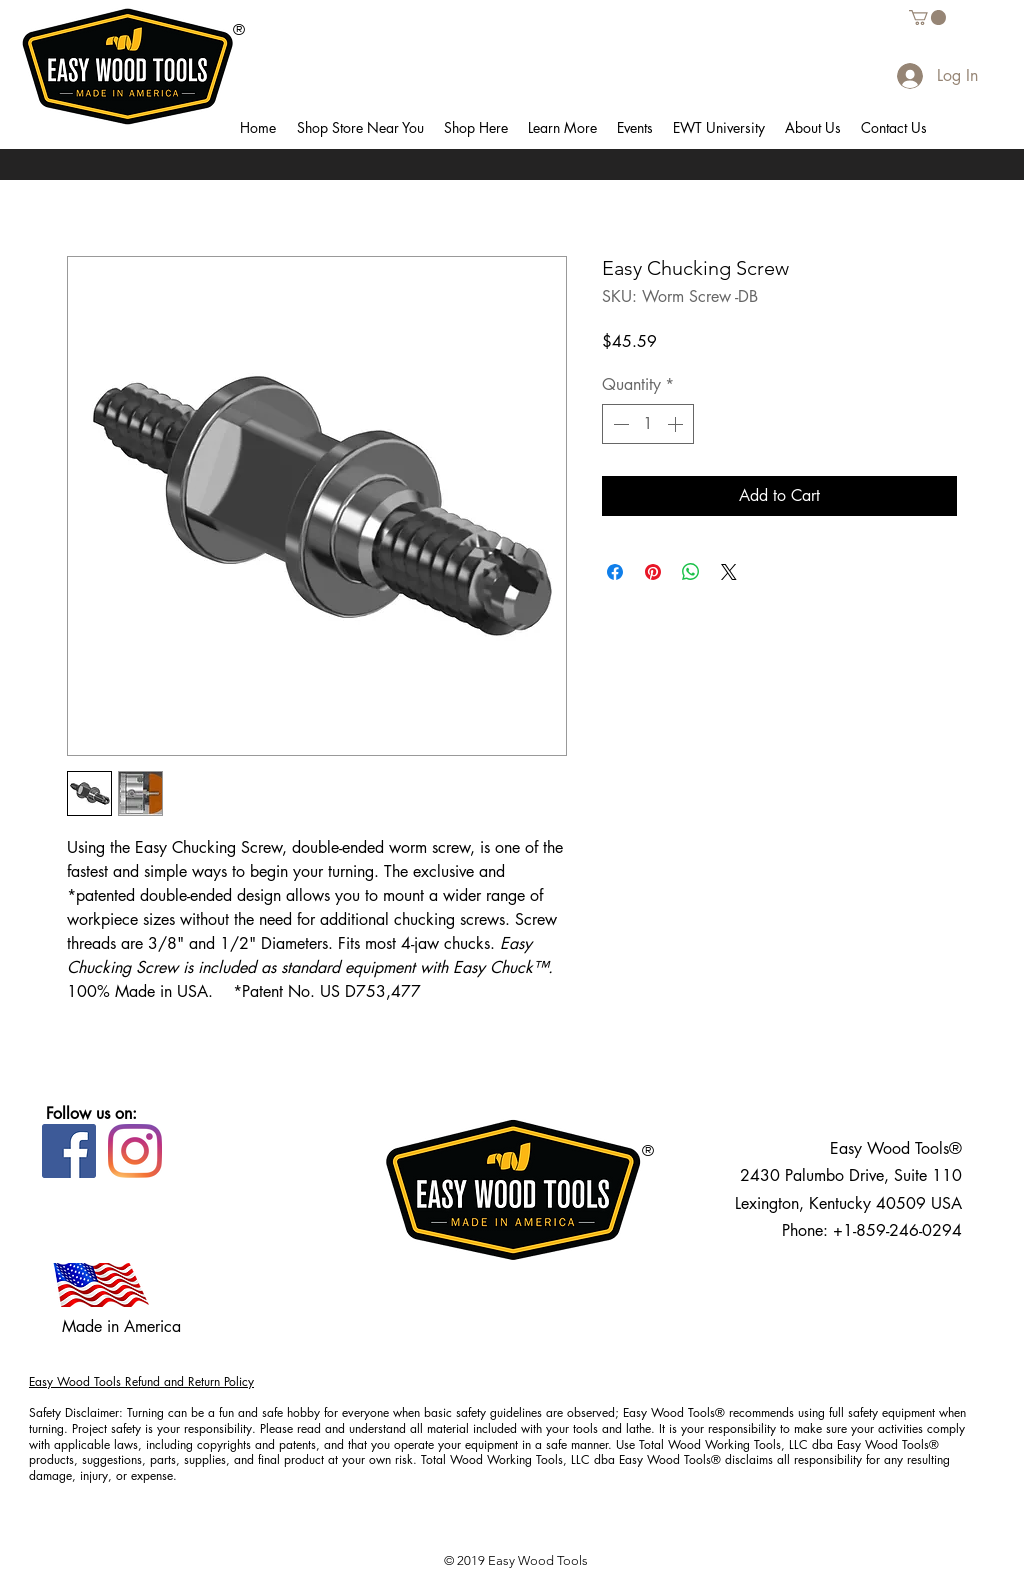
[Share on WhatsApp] (691, 572)
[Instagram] (135, 1151)
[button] (360, 128)
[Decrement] (619, 424)
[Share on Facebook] (615, 572)
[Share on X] (729, 572)
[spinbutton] (648, 424)
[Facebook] (69, 1151)
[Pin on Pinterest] (653, 572)
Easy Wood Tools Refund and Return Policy (141, 1381)
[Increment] (677, 424)
